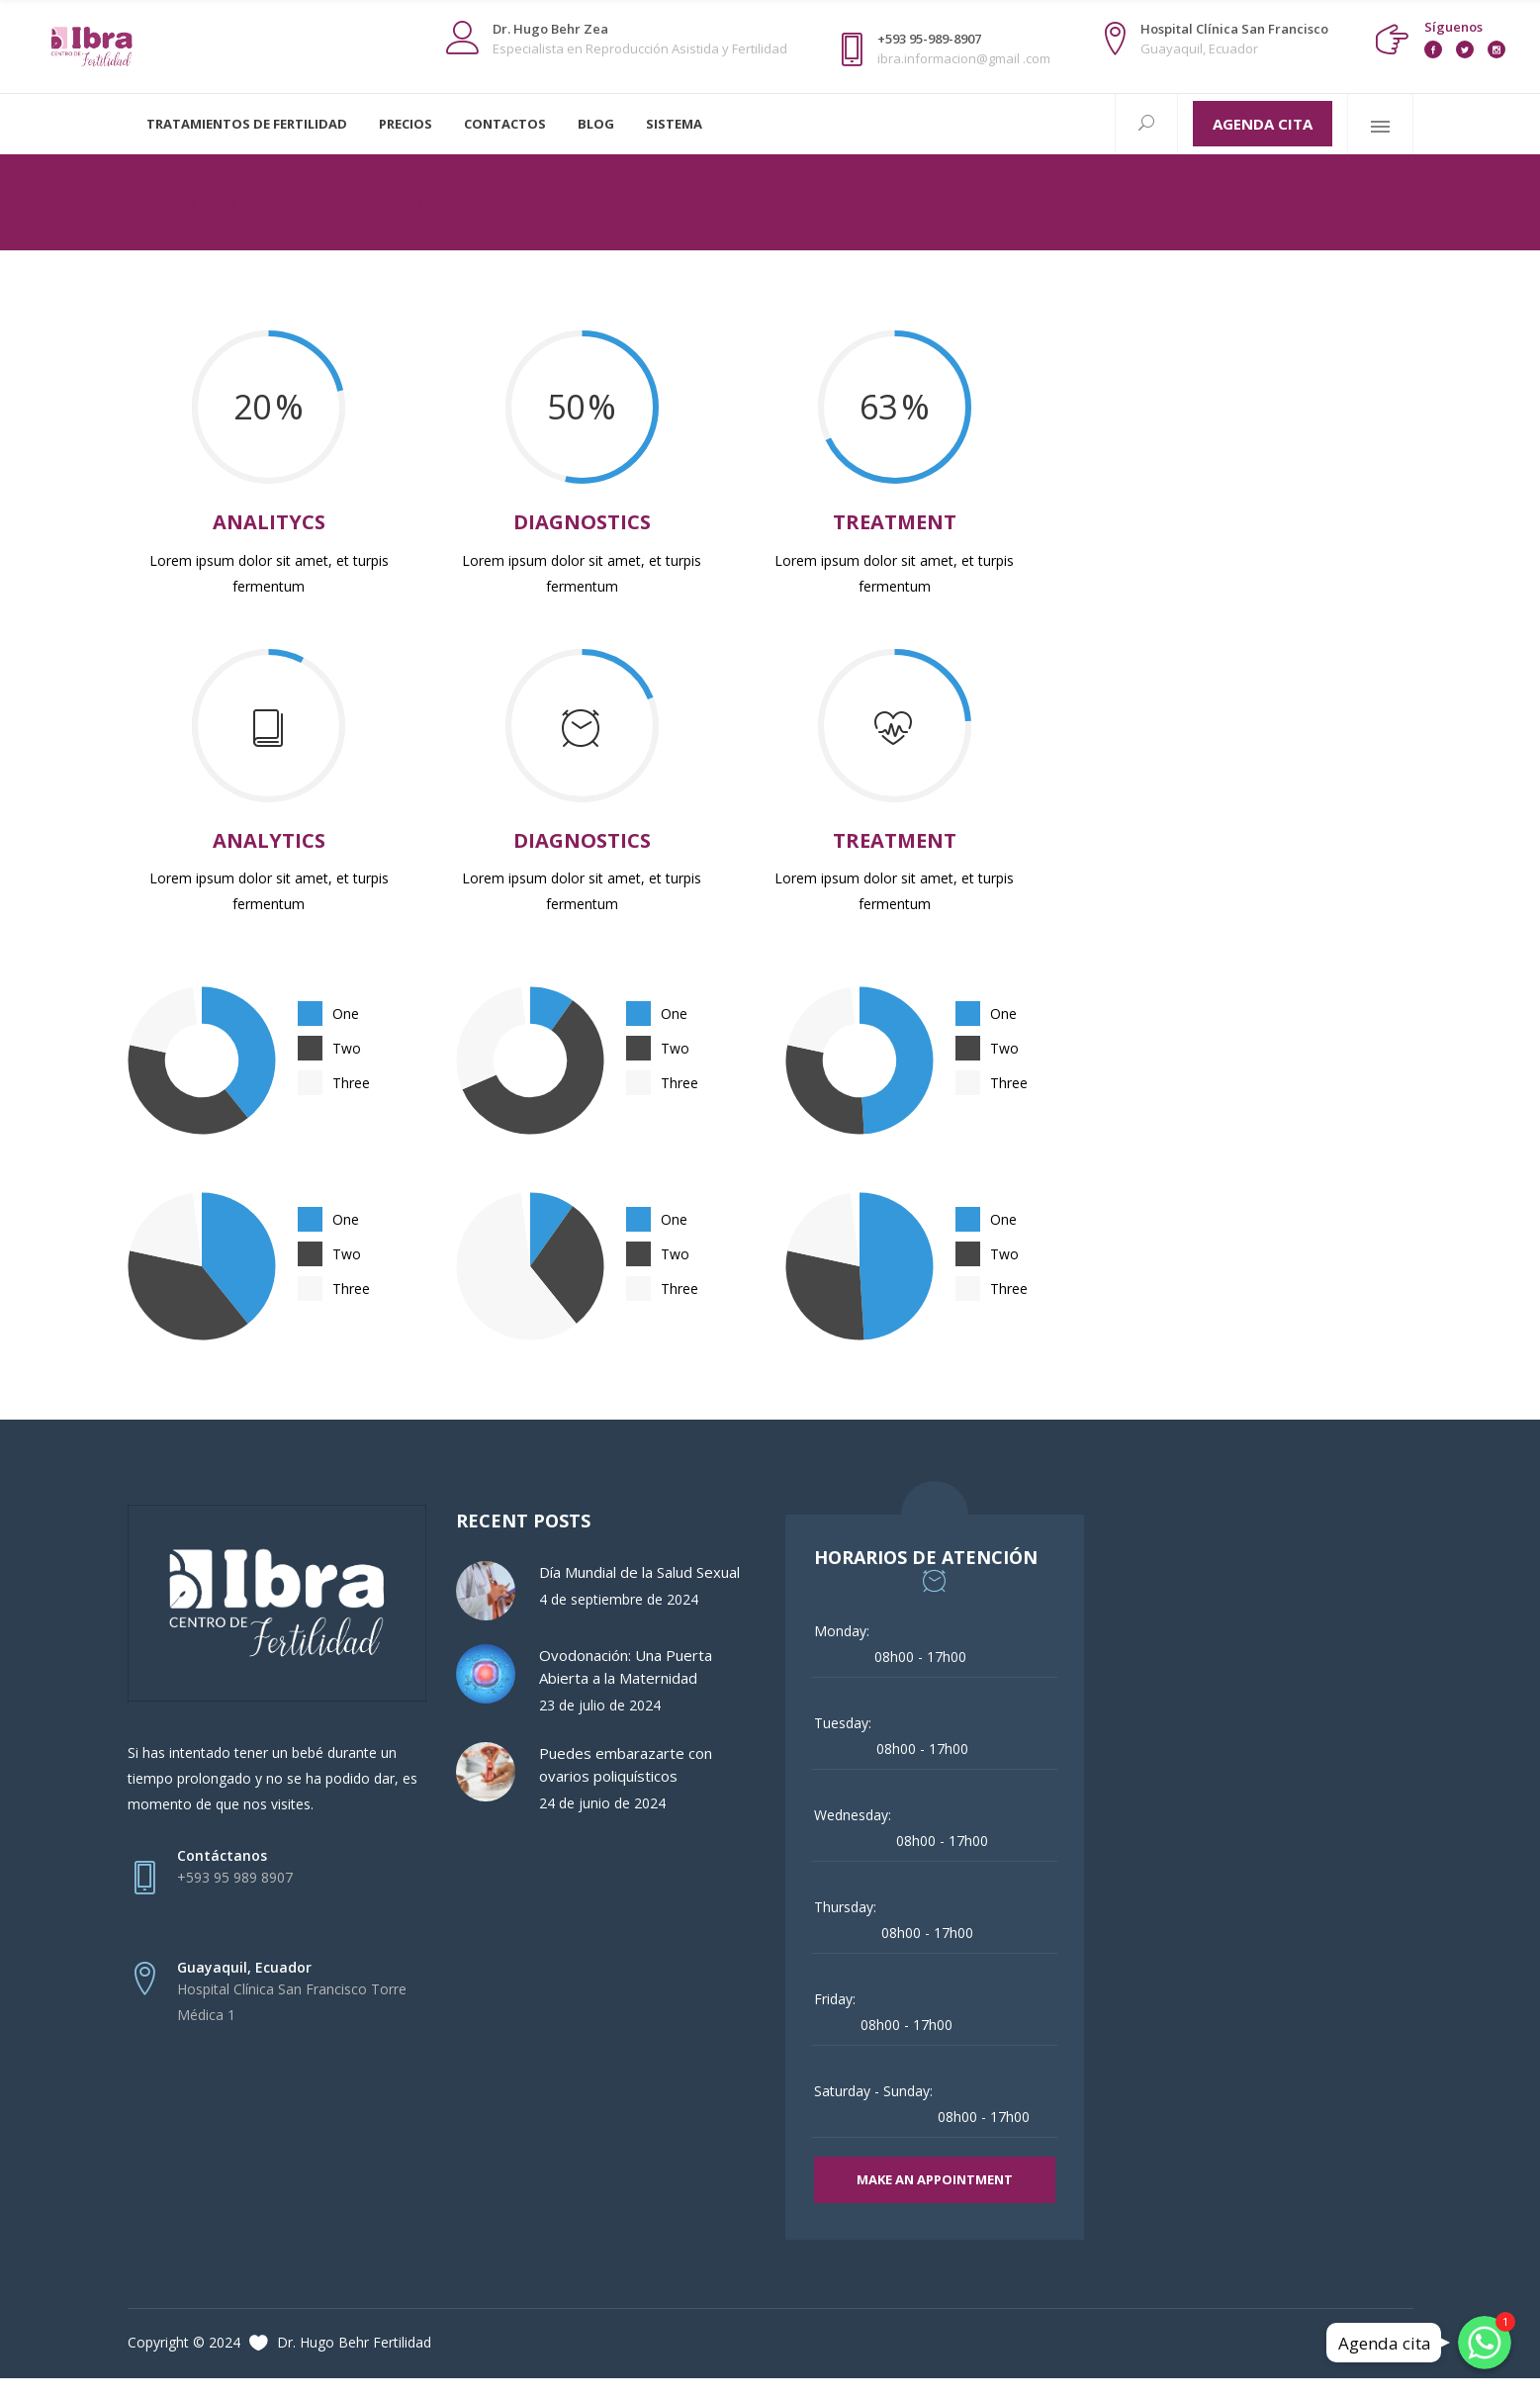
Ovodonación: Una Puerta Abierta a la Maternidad (625, 1666)
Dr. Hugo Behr (181, 203)
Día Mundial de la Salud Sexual (639, 1572)
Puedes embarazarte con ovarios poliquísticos (625, 1764)
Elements (295, 203)
